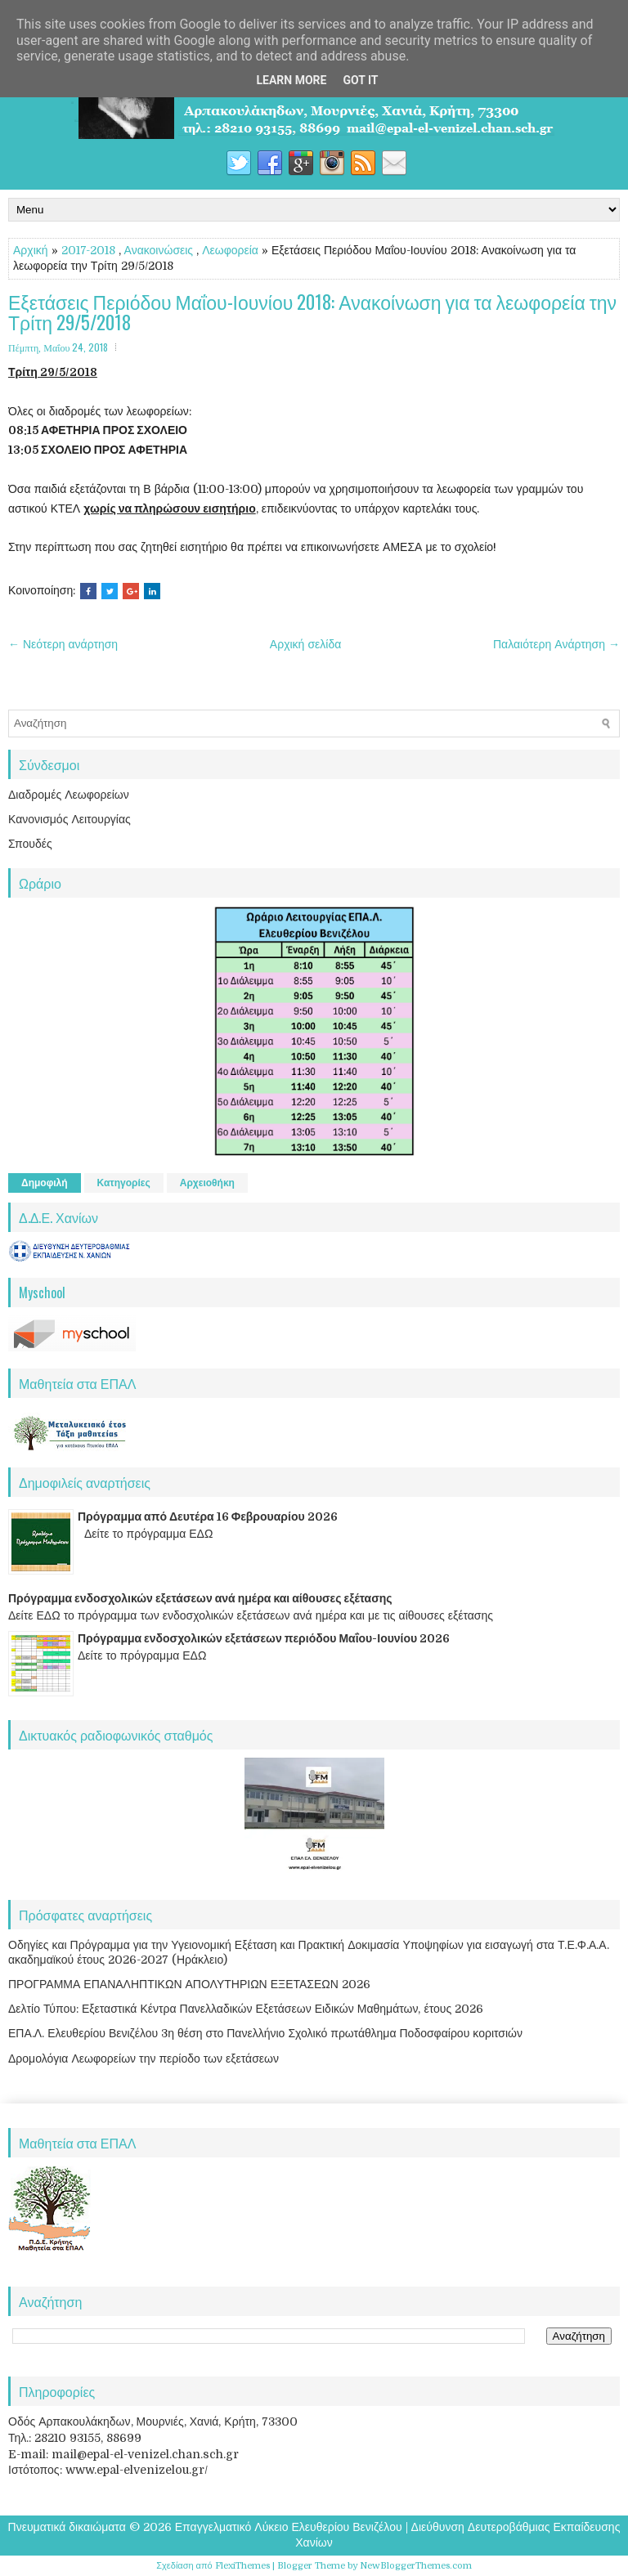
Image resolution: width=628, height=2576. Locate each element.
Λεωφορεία (230, 250)
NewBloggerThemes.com (416, 2565)
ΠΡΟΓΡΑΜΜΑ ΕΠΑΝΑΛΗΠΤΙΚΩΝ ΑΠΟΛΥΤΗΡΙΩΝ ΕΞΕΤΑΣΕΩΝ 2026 (189, 1984)
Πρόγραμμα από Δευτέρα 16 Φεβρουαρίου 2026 (208, 1516)
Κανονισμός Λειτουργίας (69, 819)
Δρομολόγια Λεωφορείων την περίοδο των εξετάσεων (143, 2058)
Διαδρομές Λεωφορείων (68, 794)
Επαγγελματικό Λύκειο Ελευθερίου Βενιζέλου (288, 2526)
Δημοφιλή (44, 1183)
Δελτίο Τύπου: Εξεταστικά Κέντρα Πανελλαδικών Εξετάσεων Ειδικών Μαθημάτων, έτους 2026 (245, 2008)
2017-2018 (88, 250)
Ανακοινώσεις (159, 250)
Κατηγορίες (123, 1183)
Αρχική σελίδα (305, 644)
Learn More (291, 80)
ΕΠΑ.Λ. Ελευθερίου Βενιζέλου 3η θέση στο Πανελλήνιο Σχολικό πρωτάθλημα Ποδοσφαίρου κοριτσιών (265, 2033)
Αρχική (30, 250)
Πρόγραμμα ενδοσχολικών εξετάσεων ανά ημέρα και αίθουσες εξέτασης (200, 1598)
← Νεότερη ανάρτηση (63, 644)
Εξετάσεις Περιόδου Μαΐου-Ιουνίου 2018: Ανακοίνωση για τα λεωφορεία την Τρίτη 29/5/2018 (312, 313)
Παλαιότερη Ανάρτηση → (556, 644)
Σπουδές (30, 843)
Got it (360, 80)
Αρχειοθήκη (207, 1183)
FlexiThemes (242, 2565)
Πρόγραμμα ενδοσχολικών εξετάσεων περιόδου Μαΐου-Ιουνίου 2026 (264, 1638)
